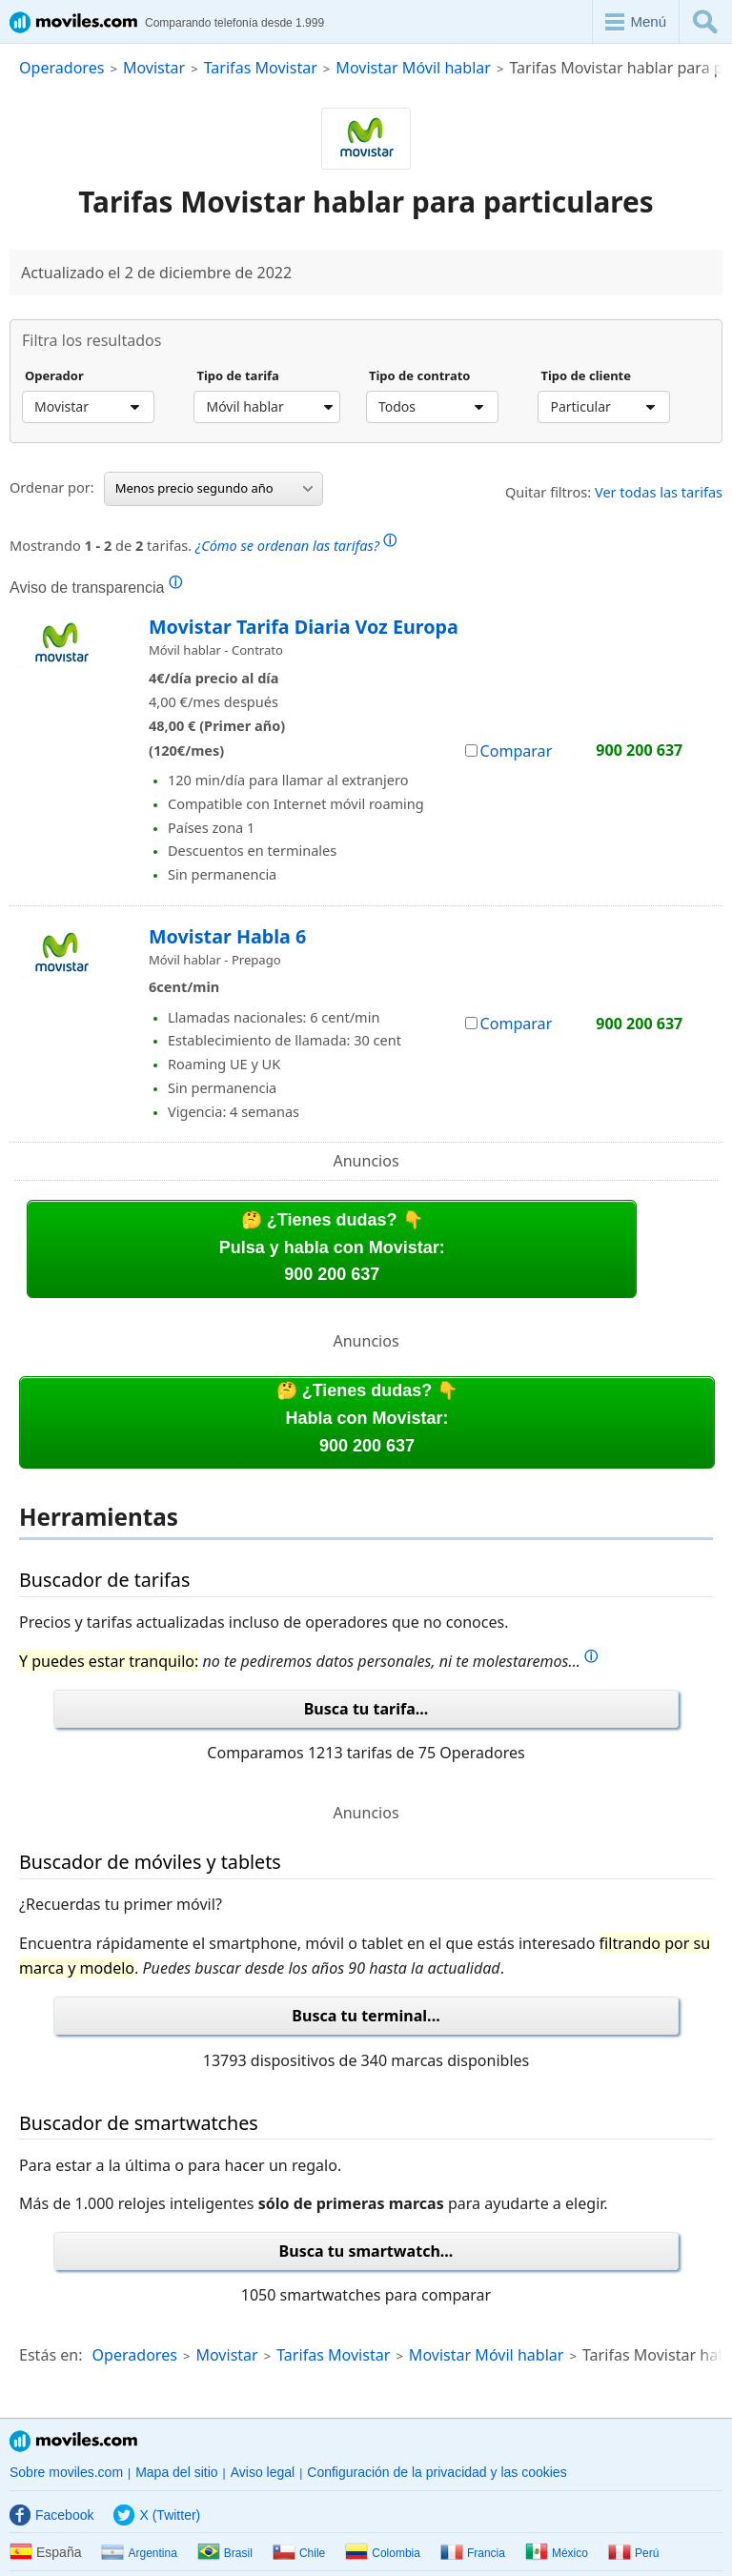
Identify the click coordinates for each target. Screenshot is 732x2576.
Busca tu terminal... (365, 2015)
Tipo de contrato (420, 376)
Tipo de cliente (585, 376)
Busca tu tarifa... (366, 1708)
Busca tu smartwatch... (366, 2251)
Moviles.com (73, 2441)
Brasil (225, 2553)
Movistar (154, 67)
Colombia (382, 2553)
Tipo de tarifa (237, 376)
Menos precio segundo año (214, 488)
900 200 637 (639, 750)
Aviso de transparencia (96, 587)
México (556, 2553)
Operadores (61, 67)
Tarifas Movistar (260, 67)
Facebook (51, 2515)
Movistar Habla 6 (227, 936)
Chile (299, 2553)
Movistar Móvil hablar (413, 67)
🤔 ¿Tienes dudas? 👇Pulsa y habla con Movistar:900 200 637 (332, 1247)
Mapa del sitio (176, 2472)
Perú (633, 2553)
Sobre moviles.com (66, 2472)
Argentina (138, 2553)
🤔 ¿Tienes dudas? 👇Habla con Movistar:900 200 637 (367, 1418)
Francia (472, 2553)
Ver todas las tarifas (658, 491)
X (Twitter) (156, 2515)
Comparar (509, 750)
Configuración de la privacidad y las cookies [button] (436, 2472)
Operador (54, 376)
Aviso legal (263, 2472)
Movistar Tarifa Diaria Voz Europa (303, 626)
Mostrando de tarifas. (203, 543)
